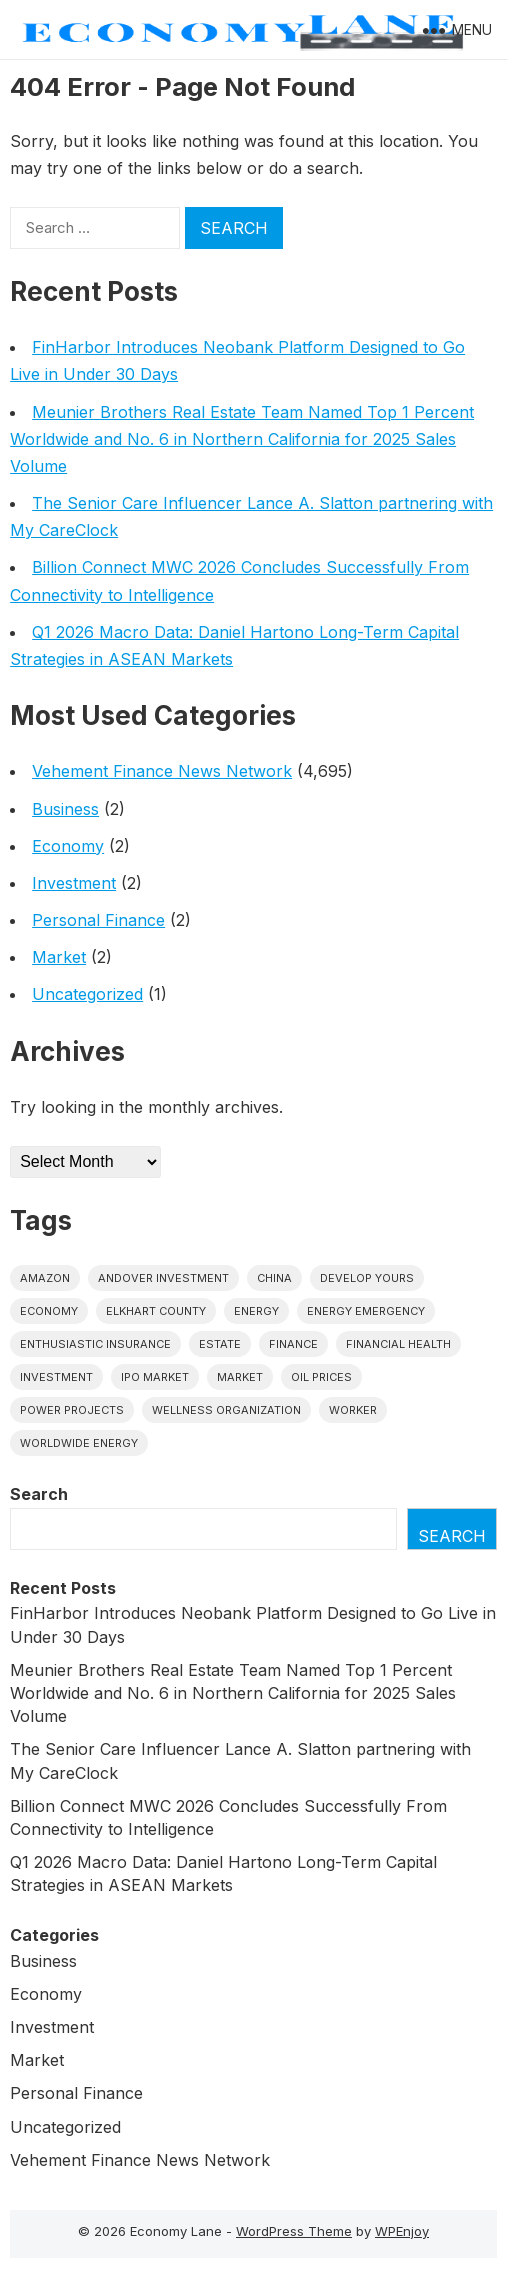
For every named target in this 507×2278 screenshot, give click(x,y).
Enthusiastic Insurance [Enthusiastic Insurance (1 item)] (95, 1344)
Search (39, 1494)
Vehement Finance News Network (162, 771)
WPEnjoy (402, 2231)
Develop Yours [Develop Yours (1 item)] (367, 1278)
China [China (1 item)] (274, 1278)
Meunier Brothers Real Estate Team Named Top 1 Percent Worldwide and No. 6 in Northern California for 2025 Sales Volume (242, 439)
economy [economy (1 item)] (49, 1311)
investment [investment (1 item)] (56, 1377)
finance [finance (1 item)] (293, 1344)
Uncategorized (87, 994)
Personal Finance (98, 920)
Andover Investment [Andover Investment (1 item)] (163, 1278)
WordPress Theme (294, 2231)
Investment (74, 883)
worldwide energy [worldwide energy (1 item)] (79, 1443)
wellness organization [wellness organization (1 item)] (226, 1410)
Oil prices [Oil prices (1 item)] (321, 1377)
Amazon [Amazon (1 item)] (45, 1278)
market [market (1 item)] (240, 1377)
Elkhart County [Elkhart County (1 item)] (156, 1311)
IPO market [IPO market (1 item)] (155, 1377)
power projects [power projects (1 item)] (72, 1410)
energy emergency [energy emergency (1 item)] (366, 1311)
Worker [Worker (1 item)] (353, 1410)
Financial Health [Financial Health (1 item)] (398, 1344)
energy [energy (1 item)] (256, 1311)
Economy (68, 846)
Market (59, 957)
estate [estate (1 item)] (220, 1344)
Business (65, 809)
